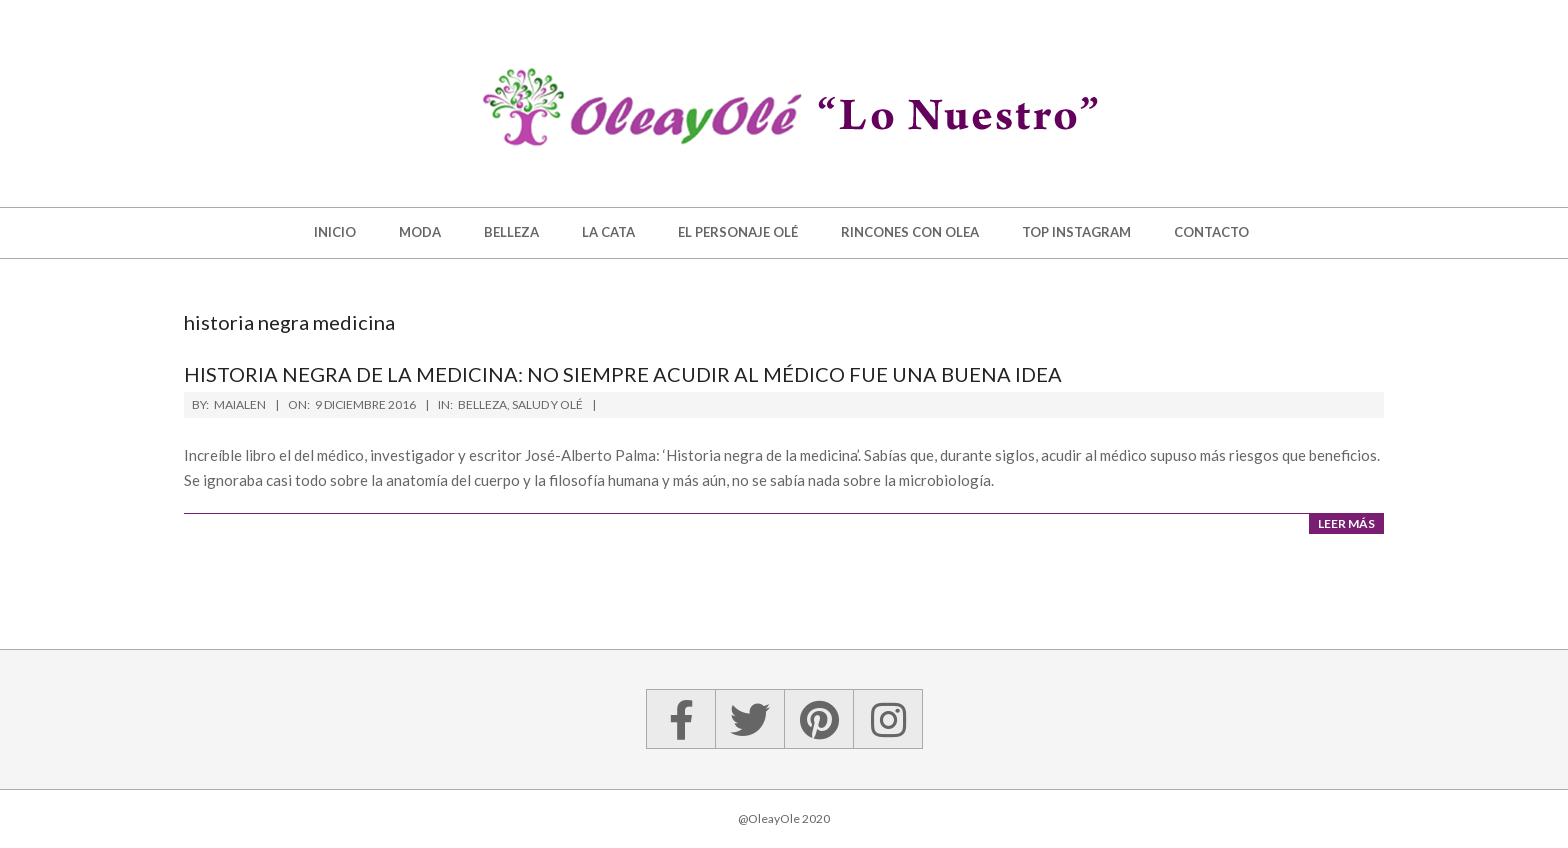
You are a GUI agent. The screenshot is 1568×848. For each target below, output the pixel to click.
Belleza (482, 404)
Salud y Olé (547, 404)
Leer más (1346, 523)
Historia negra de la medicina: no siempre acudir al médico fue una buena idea (623, 374)
